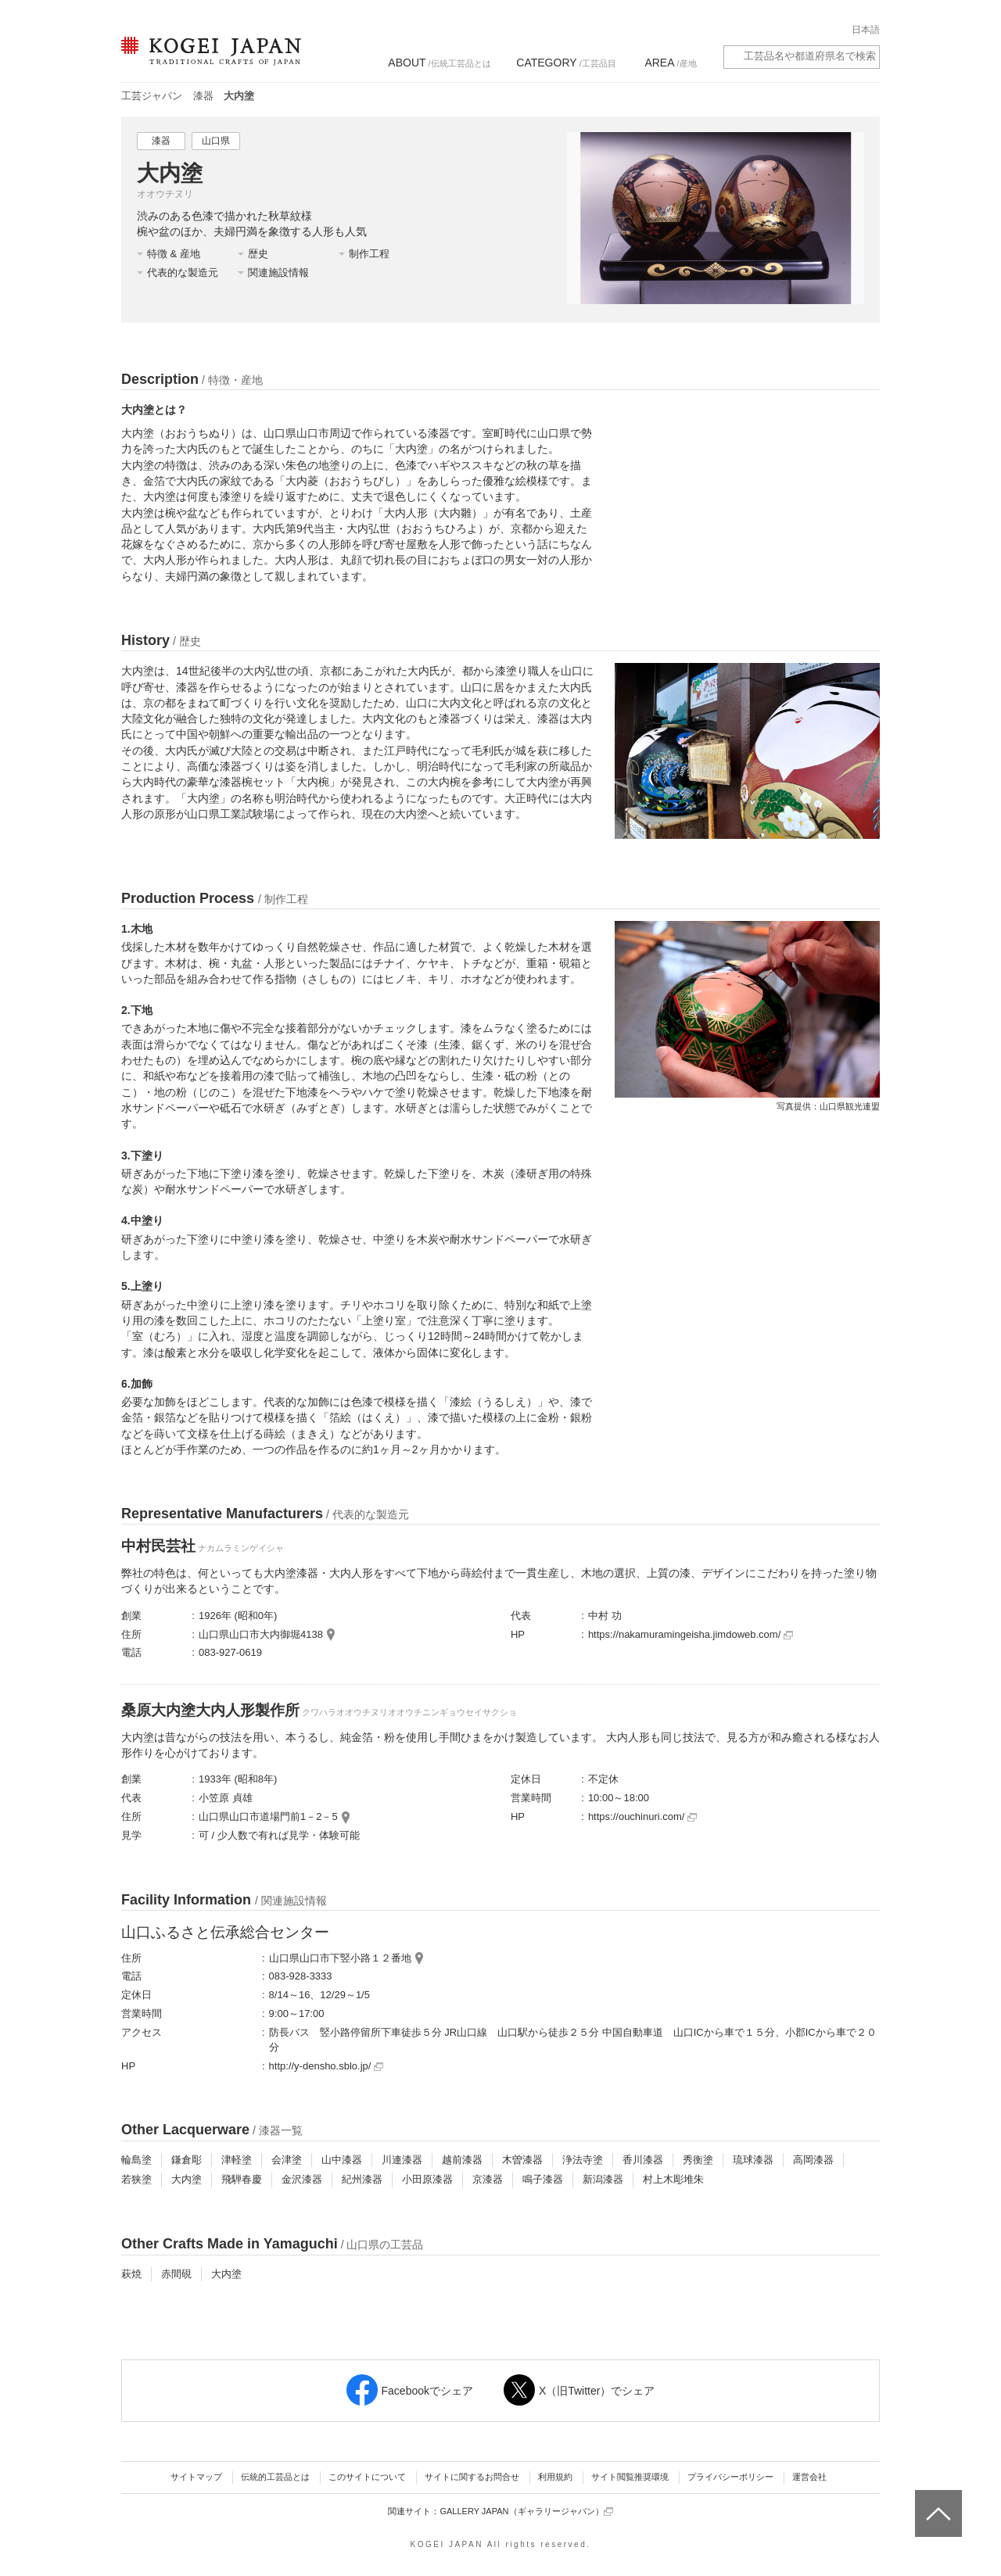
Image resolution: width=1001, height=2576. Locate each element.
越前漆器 (462, 2160)
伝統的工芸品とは (275, 2476)
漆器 (203, 96)
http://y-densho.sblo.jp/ (326, 2066)
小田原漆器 (427, 2179)
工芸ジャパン (151, 96)
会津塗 (286, 2160)
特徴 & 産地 (173, 254)
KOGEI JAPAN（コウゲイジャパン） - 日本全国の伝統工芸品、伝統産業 (208, 60)
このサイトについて (367, 2476)
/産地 (670, 62)
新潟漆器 (603, 2179)
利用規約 (555, 2476)
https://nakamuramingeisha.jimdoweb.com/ (690, 1634)
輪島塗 (136, 2160)
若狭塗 (136, 2179)
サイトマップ (196, 2476)
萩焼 (131, 2274)
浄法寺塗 (582, 2160)
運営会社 (809, 2476)
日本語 (866, 29)
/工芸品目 (565, 62)
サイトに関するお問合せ (472, 2476)
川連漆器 (402, 2160)
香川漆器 (642, 2160)
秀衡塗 (698, 2160)
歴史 (258, 254)
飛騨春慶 (241, 2179)
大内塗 (186, 2179)
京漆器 (487, 2179)
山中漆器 (341, 2160)
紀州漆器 (362, 2179)
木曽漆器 (522, 2160)
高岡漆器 (813, 2160)
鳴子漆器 (542, 2179)
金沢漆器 (302, 2179)
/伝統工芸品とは (439, 62)
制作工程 (369, 254)
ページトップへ (936, 2502)
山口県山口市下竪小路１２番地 (340, 1958)
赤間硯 (176, 2274)
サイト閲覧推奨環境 (630, 2476)
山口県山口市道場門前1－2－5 (268, 1816)
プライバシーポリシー (730, 2476)
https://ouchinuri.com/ (642, 1816)
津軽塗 (236, 2160)
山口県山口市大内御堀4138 (261, 1634)
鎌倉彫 (186, 2160)
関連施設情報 (278, 272)
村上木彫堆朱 (673, 2179)
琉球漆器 (753, 2160)
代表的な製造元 (182, 272)
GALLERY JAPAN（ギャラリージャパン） (526, 2511)
